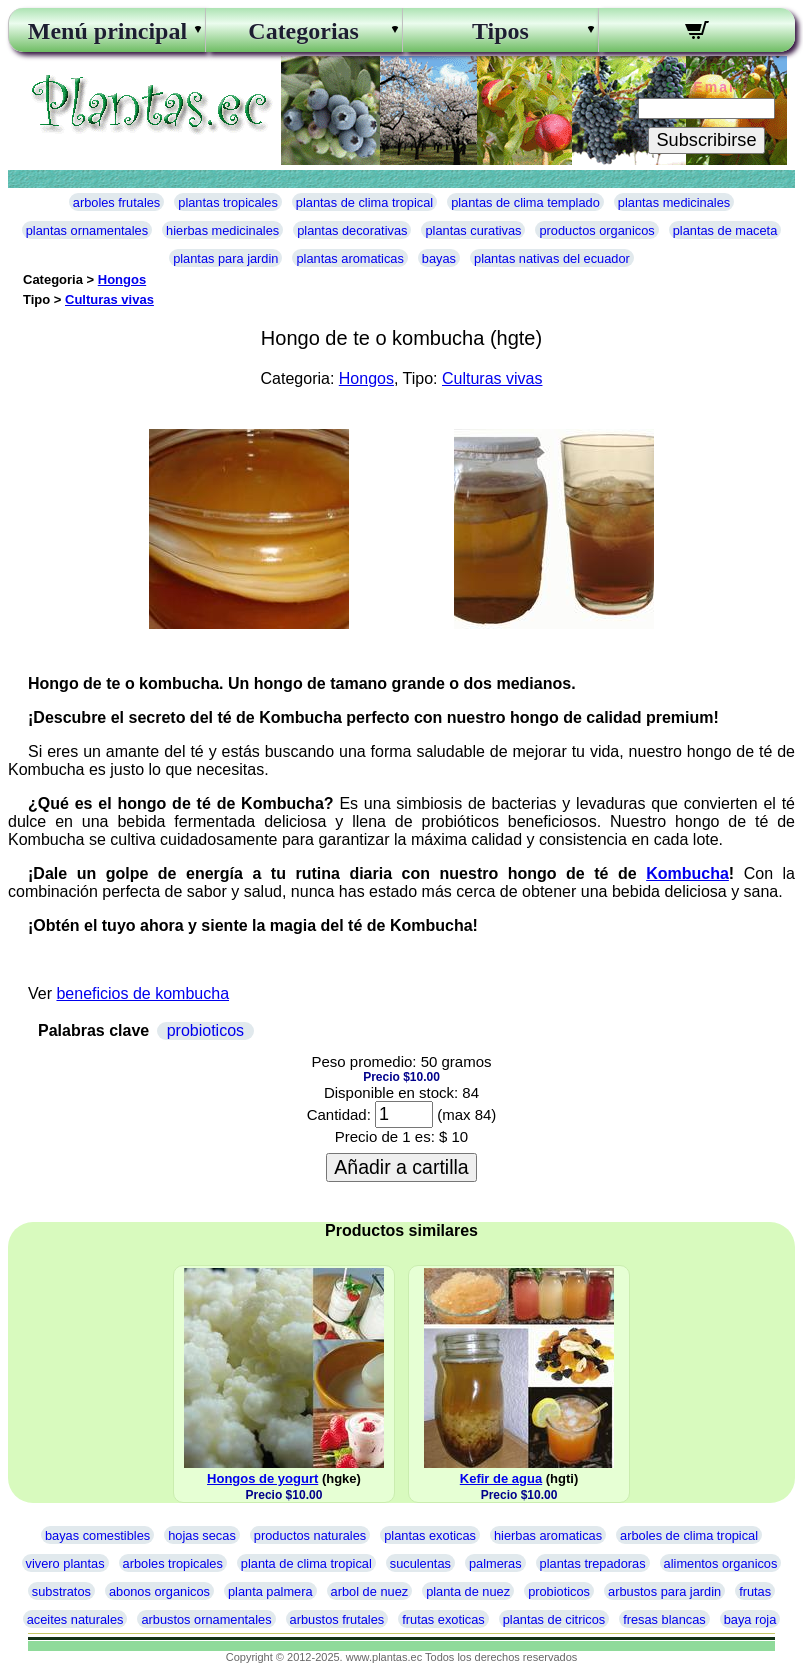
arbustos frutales (337, 1619)
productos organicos (596, 230)
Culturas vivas (109, 299)
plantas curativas (473, 230)
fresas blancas (664, 1619)
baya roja (750, 1619)
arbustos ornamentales (206, 1619)
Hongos (122, 279)
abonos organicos (159, 1591)
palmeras (495, 1563)
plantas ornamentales (87, 230)
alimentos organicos (721, 1563)
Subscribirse (706, 140)
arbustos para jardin (664, 1591)
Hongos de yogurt (262, 1478)
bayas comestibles (97, 1535)
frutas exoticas (443, 1619)
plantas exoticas (430, 1535)
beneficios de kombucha (142, 993)
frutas (755, 1591)
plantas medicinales (674, 202)
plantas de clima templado (525, 202)
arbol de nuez (370, 1591)
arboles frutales (117, 202)
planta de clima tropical (306, 1563)
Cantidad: (339, 1114)
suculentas (420, 1563)
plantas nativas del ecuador (552, 258)
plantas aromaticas (349, 258)
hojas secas (202, 1535)
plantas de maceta (725, 230)
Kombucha (687, 873)
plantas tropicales (228, 202)
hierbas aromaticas (548, 1535)
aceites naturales (75, 1619)
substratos (61, 1591)
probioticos (205, 1030)
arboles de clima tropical (689, 1535)
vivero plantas (65, 1563)
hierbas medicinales (222, 230)
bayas (439, 258)
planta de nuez (468, 1591)
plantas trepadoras (593, 1563)
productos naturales (310, 1535)
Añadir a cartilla (401, 1167)
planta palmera (270, 1591)
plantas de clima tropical (364, 202)
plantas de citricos (554, 1619)
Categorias (303, 31)
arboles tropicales (173, 1563)
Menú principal (107, 31)
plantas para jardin (225, 258)
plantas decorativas (352, 230)
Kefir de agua (501, 1478)
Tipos (500, 31)
